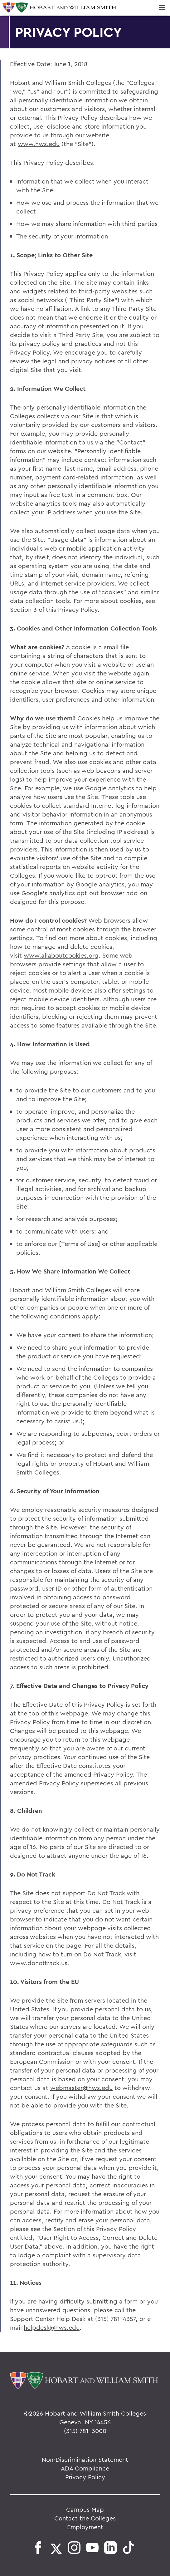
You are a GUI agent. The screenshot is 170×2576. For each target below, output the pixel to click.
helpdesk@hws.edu (52, 2327)
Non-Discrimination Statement (85, 2459)
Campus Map (85, 2509)
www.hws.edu (39, 144)
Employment (85, 2527)
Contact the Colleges (85, 2518)
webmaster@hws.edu (81, 2088)
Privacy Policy (85, 2477)
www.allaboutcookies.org (61, 955)
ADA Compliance (85, 2468)
